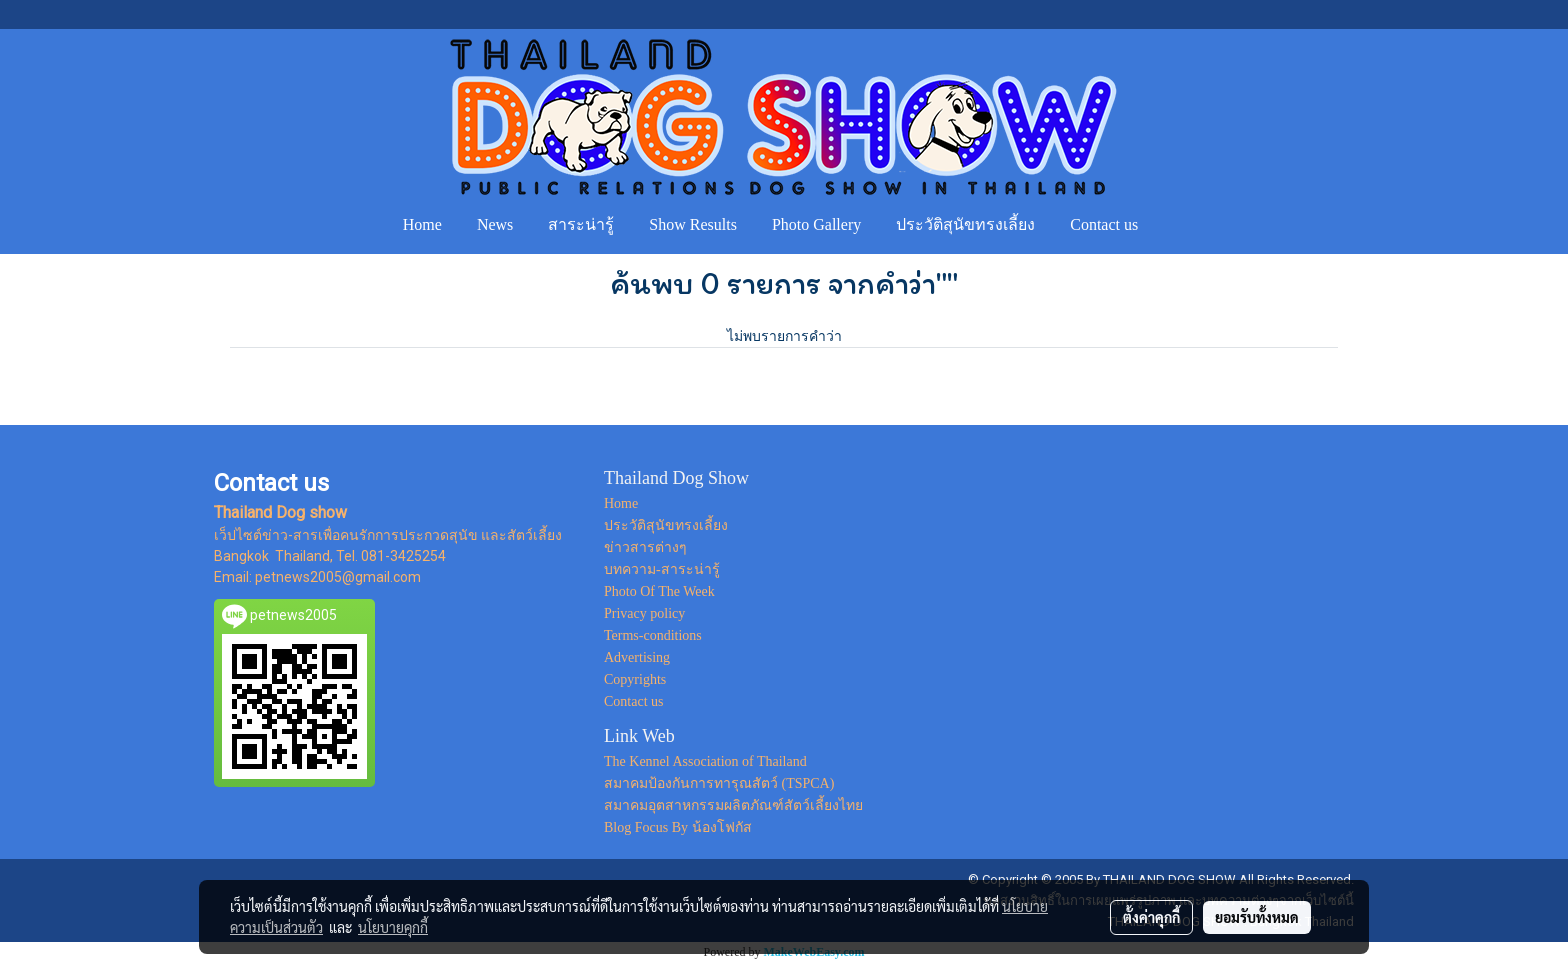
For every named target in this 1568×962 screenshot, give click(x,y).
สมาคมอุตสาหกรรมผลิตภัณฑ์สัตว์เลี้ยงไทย (733, 805)
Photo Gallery (816, 224)
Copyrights (635, 679)
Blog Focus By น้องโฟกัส (678, 827)
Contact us (1104, 224)
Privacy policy (644, 613)
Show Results (693, 224)
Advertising (637, 657)
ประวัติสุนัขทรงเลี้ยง (965, 224)
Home (422, 224)
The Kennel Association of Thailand (705, 761)
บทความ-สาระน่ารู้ (662, 569)
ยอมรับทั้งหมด (1257, 917)
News (495, 224)
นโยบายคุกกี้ (393, 927)
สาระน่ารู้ (581, 224)
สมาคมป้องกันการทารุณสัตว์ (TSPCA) (719, 783)
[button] (1174, 225)
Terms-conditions (653, 635)
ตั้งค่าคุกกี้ (1151, 917)
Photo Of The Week (659, 591)
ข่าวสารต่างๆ (645, 547)
